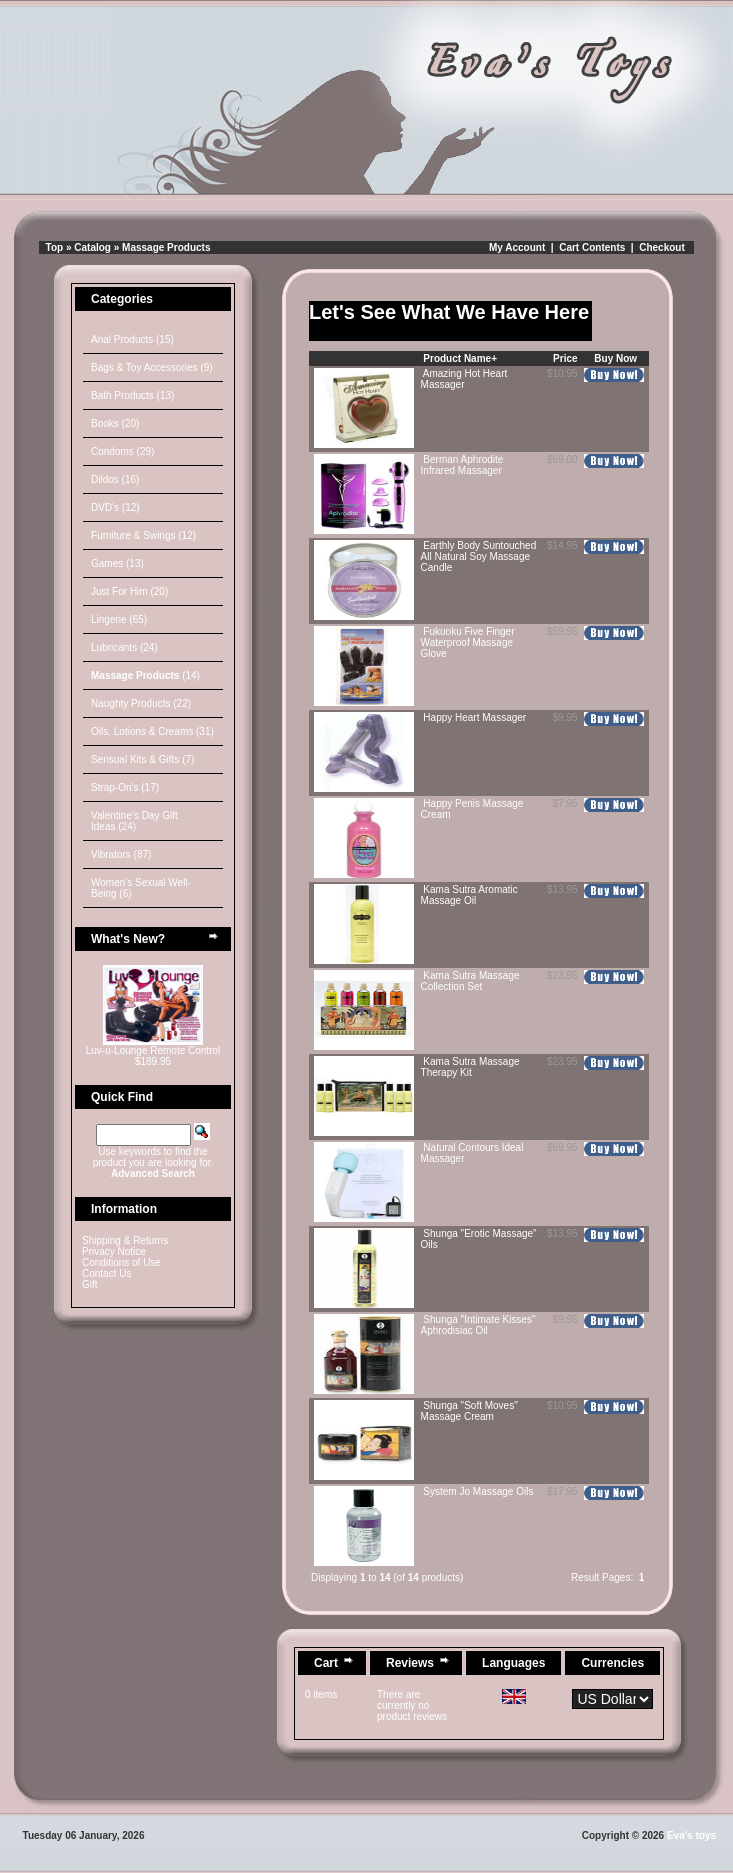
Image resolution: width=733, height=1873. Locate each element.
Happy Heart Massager (474, 717)
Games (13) (117, 563)
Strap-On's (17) (125, 787)
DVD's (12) (115, 507)
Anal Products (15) (132, 339)
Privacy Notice (114, 1251)
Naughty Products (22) (141, 703)
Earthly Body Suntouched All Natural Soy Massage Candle (479, 556)
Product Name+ (460, 358)
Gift (90, 1284)
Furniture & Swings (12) (143, 535)
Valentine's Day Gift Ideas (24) (134, 821)
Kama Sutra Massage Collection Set (470, 981)
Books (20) (115, 423)
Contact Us (106, 1273)
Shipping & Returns (125, 1240)
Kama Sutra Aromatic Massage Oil (469, 895)
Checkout (662, 247)
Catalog (92, 247)
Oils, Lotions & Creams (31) (152, 731)
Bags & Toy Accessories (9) (152, 367)
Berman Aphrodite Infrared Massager (462, 465)
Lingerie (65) (119, 619)
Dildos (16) (115, 479)
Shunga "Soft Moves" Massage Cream (469, 1411)
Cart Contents (592, 247)
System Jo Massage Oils (478, 1491)
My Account (517, 247)
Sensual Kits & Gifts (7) (142, 759)
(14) (145, 675)
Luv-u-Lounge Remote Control (153, 1050)
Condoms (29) (122, 451)
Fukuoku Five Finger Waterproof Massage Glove (468, 642)
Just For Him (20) (129, 591)
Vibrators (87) (121, 854)
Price (565, 358)
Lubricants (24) (124, 647)
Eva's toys (691, 1835)
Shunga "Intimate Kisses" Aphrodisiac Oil (478, 1325)
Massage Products (166, 247)
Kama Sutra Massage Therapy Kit (470, 1067)
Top (55, 247)
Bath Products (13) (132, 395)
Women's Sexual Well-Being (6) (141, 888)
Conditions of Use (121, 1262)
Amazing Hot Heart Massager (464, 379)
